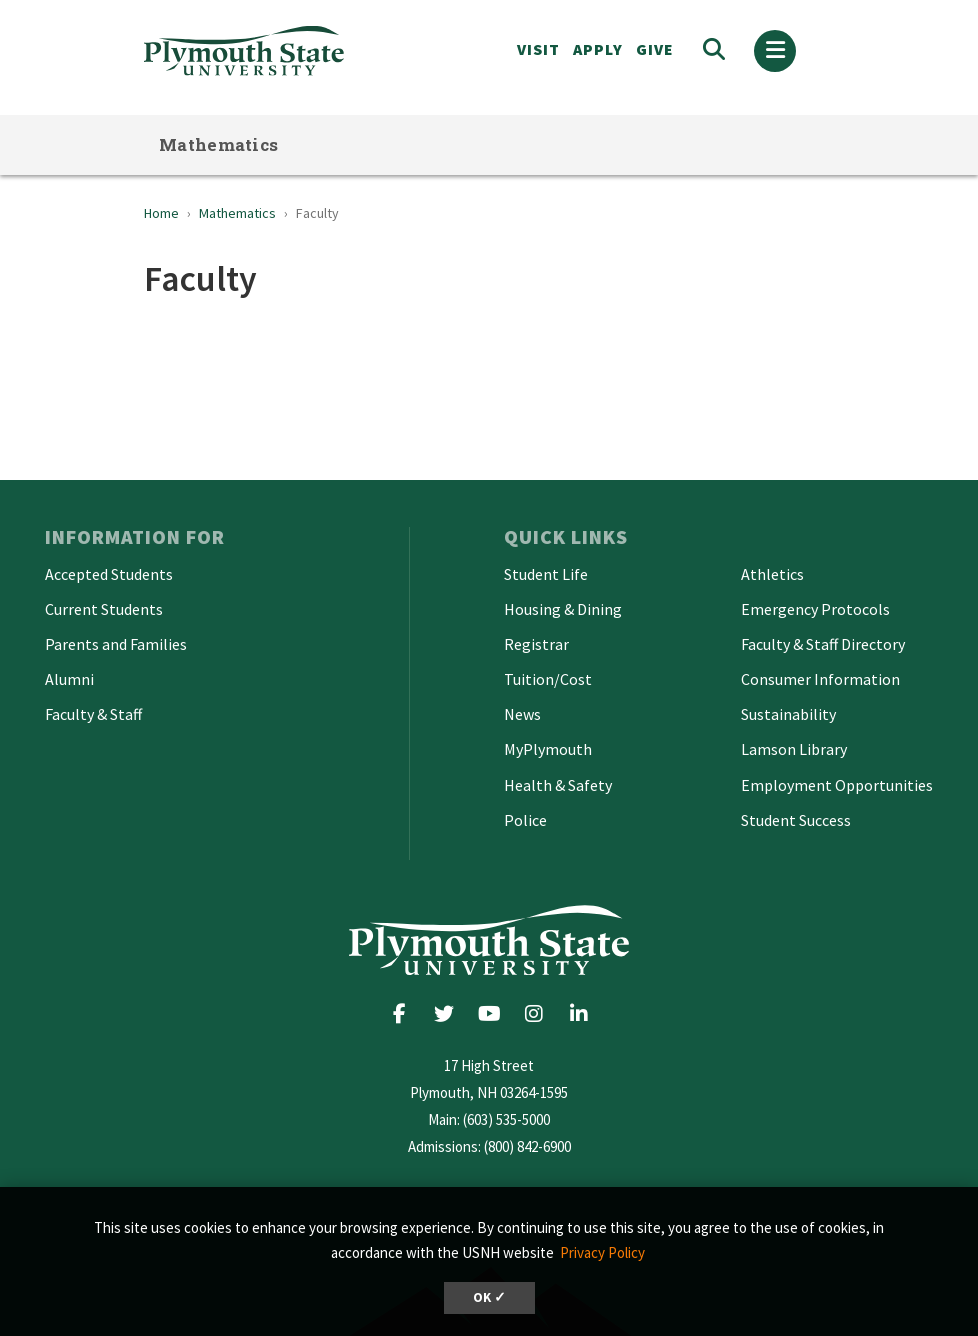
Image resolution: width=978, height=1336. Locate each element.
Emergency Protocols (815, 609)
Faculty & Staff (93, 714)
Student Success (796, 820)
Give (655, 49)
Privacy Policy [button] (602, 1252)
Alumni (69, 679)
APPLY (598, 49)
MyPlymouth (548, 749)
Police (525, 820)
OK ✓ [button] (489, 1297)
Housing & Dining (563, 609)
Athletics (772, 574)
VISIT (538, 49)
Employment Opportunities (837, 785)
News (522, 714)
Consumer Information (820, 679)
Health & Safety (558, 785)
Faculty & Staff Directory (823, 644)
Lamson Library (794, 749)
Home (161, 213)
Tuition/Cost (548, 679)
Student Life (546, 574)
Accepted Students (109, 574)
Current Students (104, 609)
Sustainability (788, 714)
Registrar (536, 644)
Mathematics (218, 144)
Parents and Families (116, 644)
